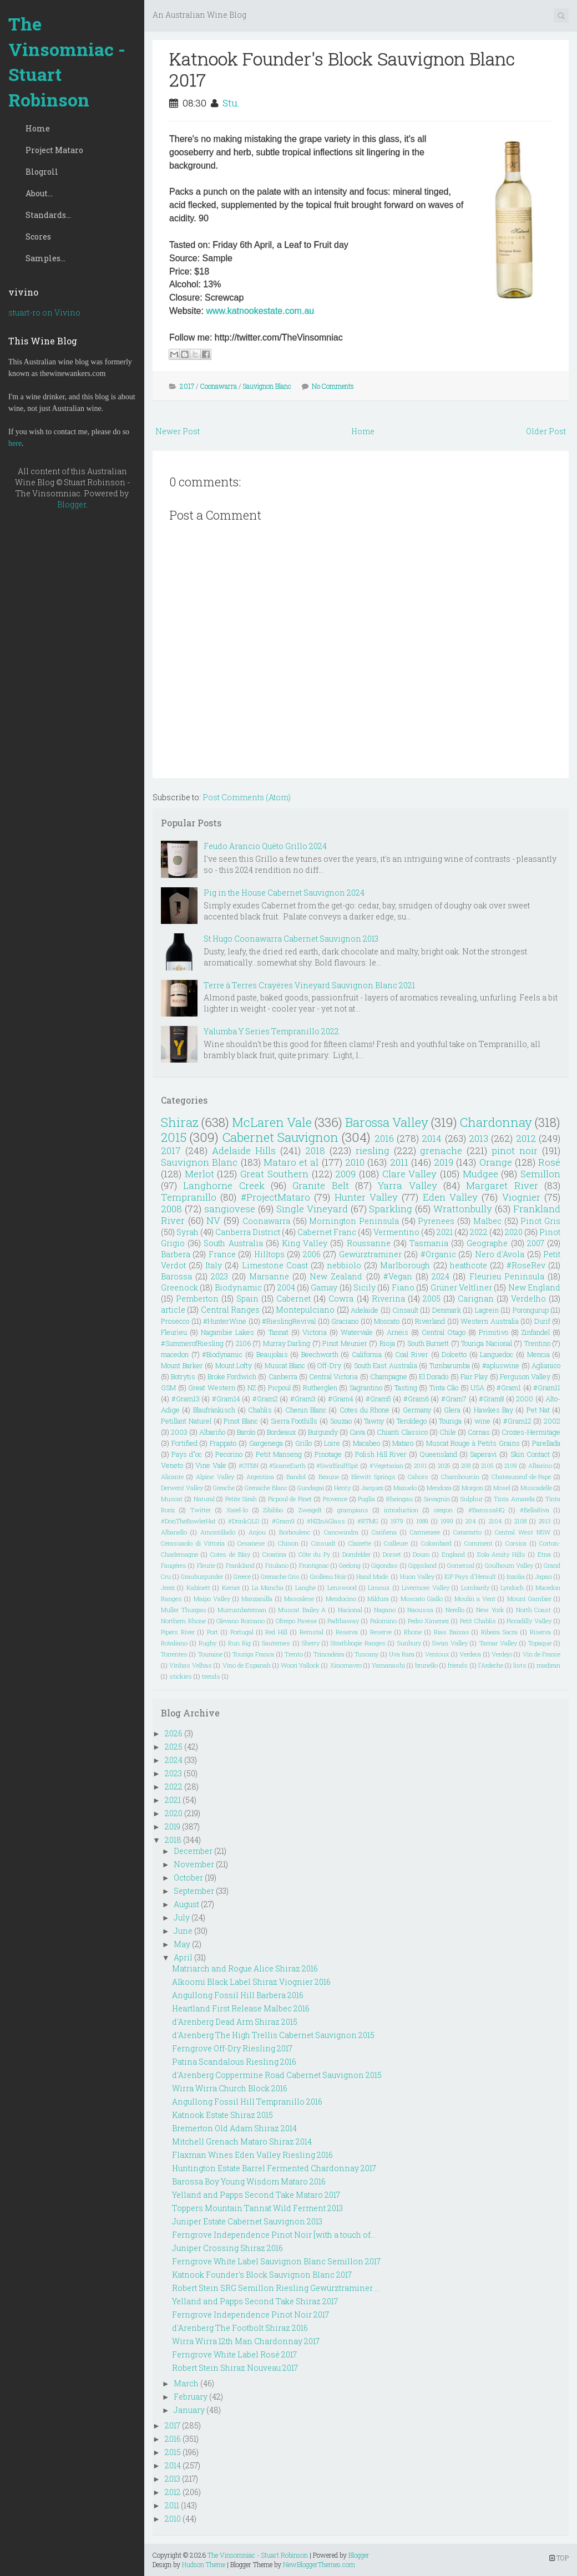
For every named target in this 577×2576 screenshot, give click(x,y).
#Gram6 (416, 1398)
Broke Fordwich (231, 1376)
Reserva (347, 1632)
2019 (443, 1162)
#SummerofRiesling (192, 1343)
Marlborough (405, 1265)
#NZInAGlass (326, 1521)
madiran (548, 1665)
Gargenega (266, 1443)
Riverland (430, 1321)
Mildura (378, 1598)
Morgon (472, 1487)
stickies (180, 1676)
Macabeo (366, 1443)
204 (470, 1521)
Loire (332, 1443)
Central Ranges (230, 1309)
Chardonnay (496, 1122)
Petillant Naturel (186, 1420)
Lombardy (475, 1587)
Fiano (403, 1287)
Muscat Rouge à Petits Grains (473, 1443)
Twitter (200, 1510)
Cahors (418, 1476)
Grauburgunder (202, 1576)
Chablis (260, 1409)
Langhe (305, 1587)
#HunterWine (224, 1321)
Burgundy (323, 1431)
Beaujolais (272, 1354)
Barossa (176, 1276)
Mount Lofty (233, 1365)
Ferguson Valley (525, 1376)
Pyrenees (436, 1221)
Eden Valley (450, 1197)
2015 (173, 1137)
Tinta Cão (444, 1387)
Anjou (257, 1532)
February (190, 2396)
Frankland (240, 1565)
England (453, 1554)
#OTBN (249, 1465)
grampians (352, 1510)
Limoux (379, 1587)
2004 (286, 1287)
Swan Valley (450, 1643)
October (188, 1877)
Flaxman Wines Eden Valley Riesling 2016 (252, 2155)
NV (213, 1220)
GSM (168, 1387)
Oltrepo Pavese (296, 1621)
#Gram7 (454, 1398)
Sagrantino (366, 1387)
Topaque (539, 1643)
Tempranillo (188, 1197)
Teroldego (412, 1420)
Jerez (168, 1587)
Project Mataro (54, 150)
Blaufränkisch (214, 1409)
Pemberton (197, 1298)
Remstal (311, 1632)
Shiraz (180, 1122)
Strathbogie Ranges (358, 1643)
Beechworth (319, 1354)
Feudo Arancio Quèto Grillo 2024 (265, 846)
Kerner (231, 1587)
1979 (397, 1521)
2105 (487, 1465)
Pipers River (178, 1632)
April (183, 1957)
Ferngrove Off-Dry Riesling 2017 (232, 2048)
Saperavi (483, 1454)
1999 (447, 1521)
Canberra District (247, 1232)
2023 (219, 1276)
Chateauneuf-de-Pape (521, 1476)
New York (490, 1609)
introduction (401, 1510)
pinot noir (515, 1150)
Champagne (388, 1376)
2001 (420, 1465)
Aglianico (546, 1365)
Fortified (184, 1443)
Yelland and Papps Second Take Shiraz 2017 (255, 2301)
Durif (542, 1321)
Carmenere (425, 1532)
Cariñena (384, 1532)
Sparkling (390, 1208)
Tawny (374, 1420)
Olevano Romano (240, 1621)
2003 (179, 1431)
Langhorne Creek (223, 1185)
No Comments (333, 386)
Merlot (199, 1173)
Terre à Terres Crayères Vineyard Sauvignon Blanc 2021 (309, 985)
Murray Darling (286, 1343)
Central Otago (443, 1332)
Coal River (411, 1354)
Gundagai (310, 1487)
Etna (544, 1554)
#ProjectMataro (275, 1197)
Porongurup (531, 1309)
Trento (294, 1654)
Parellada (546, 1443)
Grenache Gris (280, 1576)
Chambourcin (460, 1476)
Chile (447, 1431)
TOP (559, 2557)
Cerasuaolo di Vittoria (193, 1543)
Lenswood (342, 1587)
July (182, 1917)
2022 (479, 1232)
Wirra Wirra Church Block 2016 (229, 2088)
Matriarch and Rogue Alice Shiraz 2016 (245, 1968)
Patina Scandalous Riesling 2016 (234, 2061)
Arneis (397, 1332)
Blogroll (42, 171)
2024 (440, 1276)
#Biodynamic (222, 1354)
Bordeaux (281, 1431)
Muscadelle (536, 1487)
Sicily (364, 1287)
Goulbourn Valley (509, 1565)
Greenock (179, 1287)
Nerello (455, 1609)
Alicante (172, 1476)
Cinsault (405, 1309)
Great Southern (274, 1173)
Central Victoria (333, 1376)
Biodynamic (238, 1287)
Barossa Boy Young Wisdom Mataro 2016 (249, 2181)
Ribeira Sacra (499, 1632)
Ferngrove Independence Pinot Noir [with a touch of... (274, 2234)
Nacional (350, 1609)
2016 (384, 1138)
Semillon (540, 1173)
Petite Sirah (241, 1499)
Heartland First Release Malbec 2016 (241, 2008)
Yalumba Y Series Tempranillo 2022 (271, 1031)
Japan (543, 1576)
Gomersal (460, 1565)
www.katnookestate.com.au (260, 311)
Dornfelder (356, 1554)
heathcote (468, 1265)
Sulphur (471, 1499)
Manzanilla (256, 1598)
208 (465, 1465)
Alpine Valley (215, 1476)
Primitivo (493, 1332)
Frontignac (314, 1565)
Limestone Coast (275, 1265)
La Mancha (268, 1587)
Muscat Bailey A (302, 1609)
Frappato (223, 1443)
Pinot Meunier (344, 1343)
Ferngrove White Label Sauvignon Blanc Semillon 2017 (276, 2261)
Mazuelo (405, 1487)
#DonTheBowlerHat (188, 1521)
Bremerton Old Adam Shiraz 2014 (234, 2128)
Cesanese (251, 1543)
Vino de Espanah (246, 1665)
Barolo (246, 1431)
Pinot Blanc (241, 1420)
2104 (495, 1521)
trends (211, 1676)
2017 (187, 386)
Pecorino (228, 1454)
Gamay (324, 1287)
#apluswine (500, 1365)
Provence (335, 1499)
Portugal (242, 1632)
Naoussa (420, 1609)
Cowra (340, 1298)
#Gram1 (509, 1387)
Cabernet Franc (326, 1232)
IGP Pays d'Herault (470, 1576)
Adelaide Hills (244, 1150)
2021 (445, 1232)
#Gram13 (185, 1398)
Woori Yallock (300, 1665)
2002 (552, 1420)
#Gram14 (226, 1398)
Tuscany (366, 1654)
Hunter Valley (366, 1197)
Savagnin (437, 1499)
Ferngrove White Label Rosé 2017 (234, 2354)
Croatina (274, 1554)
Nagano (385, 1609)
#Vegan (397, 1276)
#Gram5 (378, 1398)
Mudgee (480, 1173)
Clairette (359, 1543)
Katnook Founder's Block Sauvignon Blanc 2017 (342, 69)
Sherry (311, 1643)
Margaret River (502, 1185)
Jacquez (372, 1487)
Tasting (405, 1387)
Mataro (402, 1443)
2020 (514, 1232)
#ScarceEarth (287, 1465)
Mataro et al (291, 1162)
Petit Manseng (279, 1454)
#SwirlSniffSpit (337, 1465)
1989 (422, 1521)
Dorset (392, 1554)
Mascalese (299, 1598)
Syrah (187, 1232)
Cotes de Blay (230, 1554)
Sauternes (276, 1643)
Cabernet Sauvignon (280, 1137)
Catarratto (467, 1532)
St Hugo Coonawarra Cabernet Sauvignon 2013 (291, 938)
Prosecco (175, 1321)
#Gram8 (491, 1398)
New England (534, 1287)
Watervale (357, 1332)
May (182, 1944)
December (193, 1851)
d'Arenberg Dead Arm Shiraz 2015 (234, 2021)
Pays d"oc (186, 1454)
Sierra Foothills (294, 1420)
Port (212, 1632)
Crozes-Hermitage (531, 1431)
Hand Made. (372, 1576)
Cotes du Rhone (365, 1409)
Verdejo (502, 1654)
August (186, 1904)
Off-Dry (329, 1365)
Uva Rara (401, 1654)
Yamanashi (388, 1665)
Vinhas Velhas (190, 1665)
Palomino (383, 1621)
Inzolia (516, 1576)
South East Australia (385, 1365)
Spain (247, 1298)
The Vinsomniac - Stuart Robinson (66, 61)
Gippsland (422, 1565)
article (173, 1309)
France (222, 1254)
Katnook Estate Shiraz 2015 (222, 2115)
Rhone (413, 1632)
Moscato (386, 1321)
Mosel (501, 1487)
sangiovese (229, 1208)
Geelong (350, 1565)
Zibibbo (273, 1510)
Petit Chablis (478, 1621)
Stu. (231, 102)
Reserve (381, 1632)
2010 (355, 1162)
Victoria (314, 1332)
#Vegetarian (386, 1465)
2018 (315, 1150)
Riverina (388, 1298)
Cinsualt (323, 1543)
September (194, 1891)
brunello (426, 1665)
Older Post (546, 431)
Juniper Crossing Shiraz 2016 (227, 2248)
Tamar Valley (498, 1643)
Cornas (479, 1431)
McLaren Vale (272, 1122)
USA (477, 1387)
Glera (452, 1409)
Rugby (207, 1643)
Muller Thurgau (183, 1609)
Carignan (476, 1298)
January (189, 2410)
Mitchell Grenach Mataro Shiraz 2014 (242, 2141)
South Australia (233, 1243)
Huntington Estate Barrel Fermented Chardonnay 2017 (274, 2168)
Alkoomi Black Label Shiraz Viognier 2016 (251, 1982)
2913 (545, 1521)
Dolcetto (454, 1354)
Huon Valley (417, 1576)
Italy (213, 1265)
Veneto (172, 1465)
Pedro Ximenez (428, 1621)
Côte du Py (314, 1554)
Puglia (366, 1499)
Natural (204, 1499)
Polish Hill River (381, 1454)
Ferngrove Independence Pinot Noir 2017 (250, 2314)
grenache (441, 1150)
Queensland (438, 1454)
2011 (399, 1162)
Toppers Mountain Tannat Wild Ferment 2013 (257, 2208)
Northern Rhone (183, 1621)
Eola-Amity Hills (501, 1554)
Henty (342, 1487)
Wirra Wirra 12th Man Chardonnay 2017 (246, 2341)
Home (38, 128)
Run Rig (239, 1643)
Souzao (341, 1420)
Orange (495, 1162)
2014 (432, 1138)
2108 (520, 1521)
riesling (372, 1150)
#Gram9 (283, 1521)
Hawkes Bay (493, 1409)
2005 (432, 1298)
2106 (243, 1343)
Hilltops (269, 1254)
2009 (345, 1173)
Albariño (212, 1431)
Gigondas (384, 1565)
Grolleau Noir (328, 1576)
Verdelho (528, 1298)
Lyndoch (512, 1587)
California (367, 1354)
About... (39, 193)
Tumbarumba (449, 1365)
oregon (443, 1510)
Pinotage (328, 1454)
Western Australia (489, 1321)
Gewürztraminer (370, 1254)
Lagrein (487, 1309)
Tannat (278, 1332)
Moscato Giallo (422, 1598)
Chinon (288, 1543)
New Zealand (336, 1276)
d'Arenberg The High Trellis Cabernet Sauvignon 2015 (273, 2035)
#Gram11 (546, 1387)
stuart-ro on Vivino (44, 312)
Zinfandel (536, 1332)
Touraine (210, 1654)
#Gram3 (303, 1398)
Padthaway (343, 1621)
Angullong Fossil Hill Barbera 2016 (237, 1995)
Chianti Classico (402, 1431)
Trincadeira (329, 1654)
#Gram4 (340, 1398)
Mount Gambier (529, 1598)
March (186, 2383)
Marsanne (269, 1276)
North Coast (533, 1609)
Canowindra (341, 1532)
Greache (224, 1487)
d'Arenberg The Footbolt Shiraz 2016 (240, 2328)
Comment (478, 1543)
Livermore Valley (425, 1587)
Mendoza (439, 1487)
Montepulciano (305, 1309)
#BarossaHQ (486, 1510)
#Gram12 (517, 1420)
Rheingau (399, 1499)
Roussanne (369, 1243)
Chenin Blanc (305, 1409)
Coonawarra (218, 386)
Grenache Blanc (266, 1487)
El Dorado (433, 1376)
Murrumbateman (241, 1609)
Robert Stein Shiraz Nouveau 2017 (235, 2367)
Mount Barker (182, 1365)
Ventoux (437, 1654)
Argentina (260, 1476)
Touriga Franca (253, 1654)
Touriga (450, 1420)
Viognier (521, 1197)
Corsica (516, 1543)
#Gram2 (265, 1398)
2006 (312, 1254)
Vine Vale (210, 1465)
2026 (174, 1733)
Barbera (175, 1254)
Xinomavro (346, 1665)
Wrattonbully (462, 1208)
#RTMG (367, 1521)
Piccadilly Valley (529, 1621)
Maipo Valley (212, 1598)
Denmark (446, 1309)
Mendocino (341, 1598)
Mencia (538, 1354)
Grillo (303, 1443)
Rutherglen (320, 1387)
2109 (510, 1465)
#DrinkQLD (243, 1521)
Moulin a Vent (475, 1598)
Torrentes (174, 1654)
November (194, 1864)
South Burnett (428, 1343)
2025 (444, 1465)
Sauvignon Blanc (267, 386)
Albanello (174, 1532)
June (183, 1930)
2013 (478, 1138)
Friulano (276, 1565)
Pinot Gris (540, 1221)
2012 (526, 1138)
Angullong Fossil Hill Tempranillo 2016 (247, 2101)
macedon (175, 1354)
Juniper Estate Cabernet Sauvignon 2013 (247, 2221)
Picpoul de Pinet (290, 1499)
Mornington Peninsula (354, 1221)
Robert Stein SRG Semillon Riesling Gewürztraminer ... (275, 2288)
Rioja (387, 1343)
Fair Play (474, 1376)
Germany (417, 1409)
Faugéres (173, 1565)
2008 (171, 1208)
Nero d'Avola (499, 1254)
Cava (357, 1431)
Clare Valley (409, 1173)
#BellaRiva (534, 1510)
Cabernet (293, 1298)
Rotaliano (174, 1643)
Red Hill (276, 1632)
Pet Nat (538, 1409)
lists (520, 1665)
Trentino (537, 1343)
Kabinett (198, 1587)
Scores (38, 236)
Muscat (172, 1499)
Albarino (540, 1465)
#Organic (438, 1254)
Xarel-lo (237, 1510)
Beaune (328, 1476)
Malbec (487, 1221)
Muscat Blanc (285, 1365)
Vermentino (396, 1232)
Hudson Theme (203, 2564)
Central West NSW (522, 1532)
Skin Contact (530, 1454)
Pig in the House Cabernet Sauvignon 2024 (284, 892)
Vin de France (542, 1654)
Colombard (436, 1543)
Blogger (71, 504)
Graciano (344, 1321)
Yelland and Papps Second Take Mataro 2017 (256, 2194)
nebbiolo (344, 1265)
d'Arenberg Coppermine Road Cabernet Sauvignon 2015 (277, 2075)
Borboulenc (294, 1532)
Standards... (48, 215)
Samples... (45, 258)
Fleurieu (174, 1332)
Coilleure (396, 1543)
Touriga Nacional (486, 1343)
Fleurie (206, 1565)
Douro (421, 1554)
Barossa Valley (386, 1122)
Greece (242, 1576)
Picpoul (279, 1387)
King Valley (304, 1243)
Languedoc (496, 1354)
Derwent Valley (182, 1487)
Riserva (540, 1632)
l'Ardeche (490, 1665)
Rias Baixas (451, 1632)
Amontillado (217, 1532)
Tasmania (428, 1243)
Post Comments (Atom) (247, 797)
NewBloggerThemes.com (319, 2564)
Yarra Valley (407, 1185)
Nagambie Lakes (227, 1332)
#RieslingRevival (289, 1321)
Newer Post (177, 431)
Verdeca (470, 1654)
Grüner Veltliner (461, 1287)
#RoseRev (526, 1265)
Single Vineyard (312, 1208)
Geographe (487, 1243)
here (15, 443)
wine (482, 1420)
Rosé (549, 1162)
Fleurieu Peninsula (506, 1276)
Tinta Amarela (514, 1499)
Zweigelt (310, 1510)
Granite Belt (320, 1185)
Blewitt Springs (373, 1476)
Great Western (211, 1387)
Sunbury (409, 1643)
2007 (535, 1243)
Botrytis (183, 1376)
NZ (251, 1387)
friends (458, 1665)
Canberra (283, 1376)
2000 (524, 1398)
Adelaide (364, 1309)
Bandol (296, 1476)
